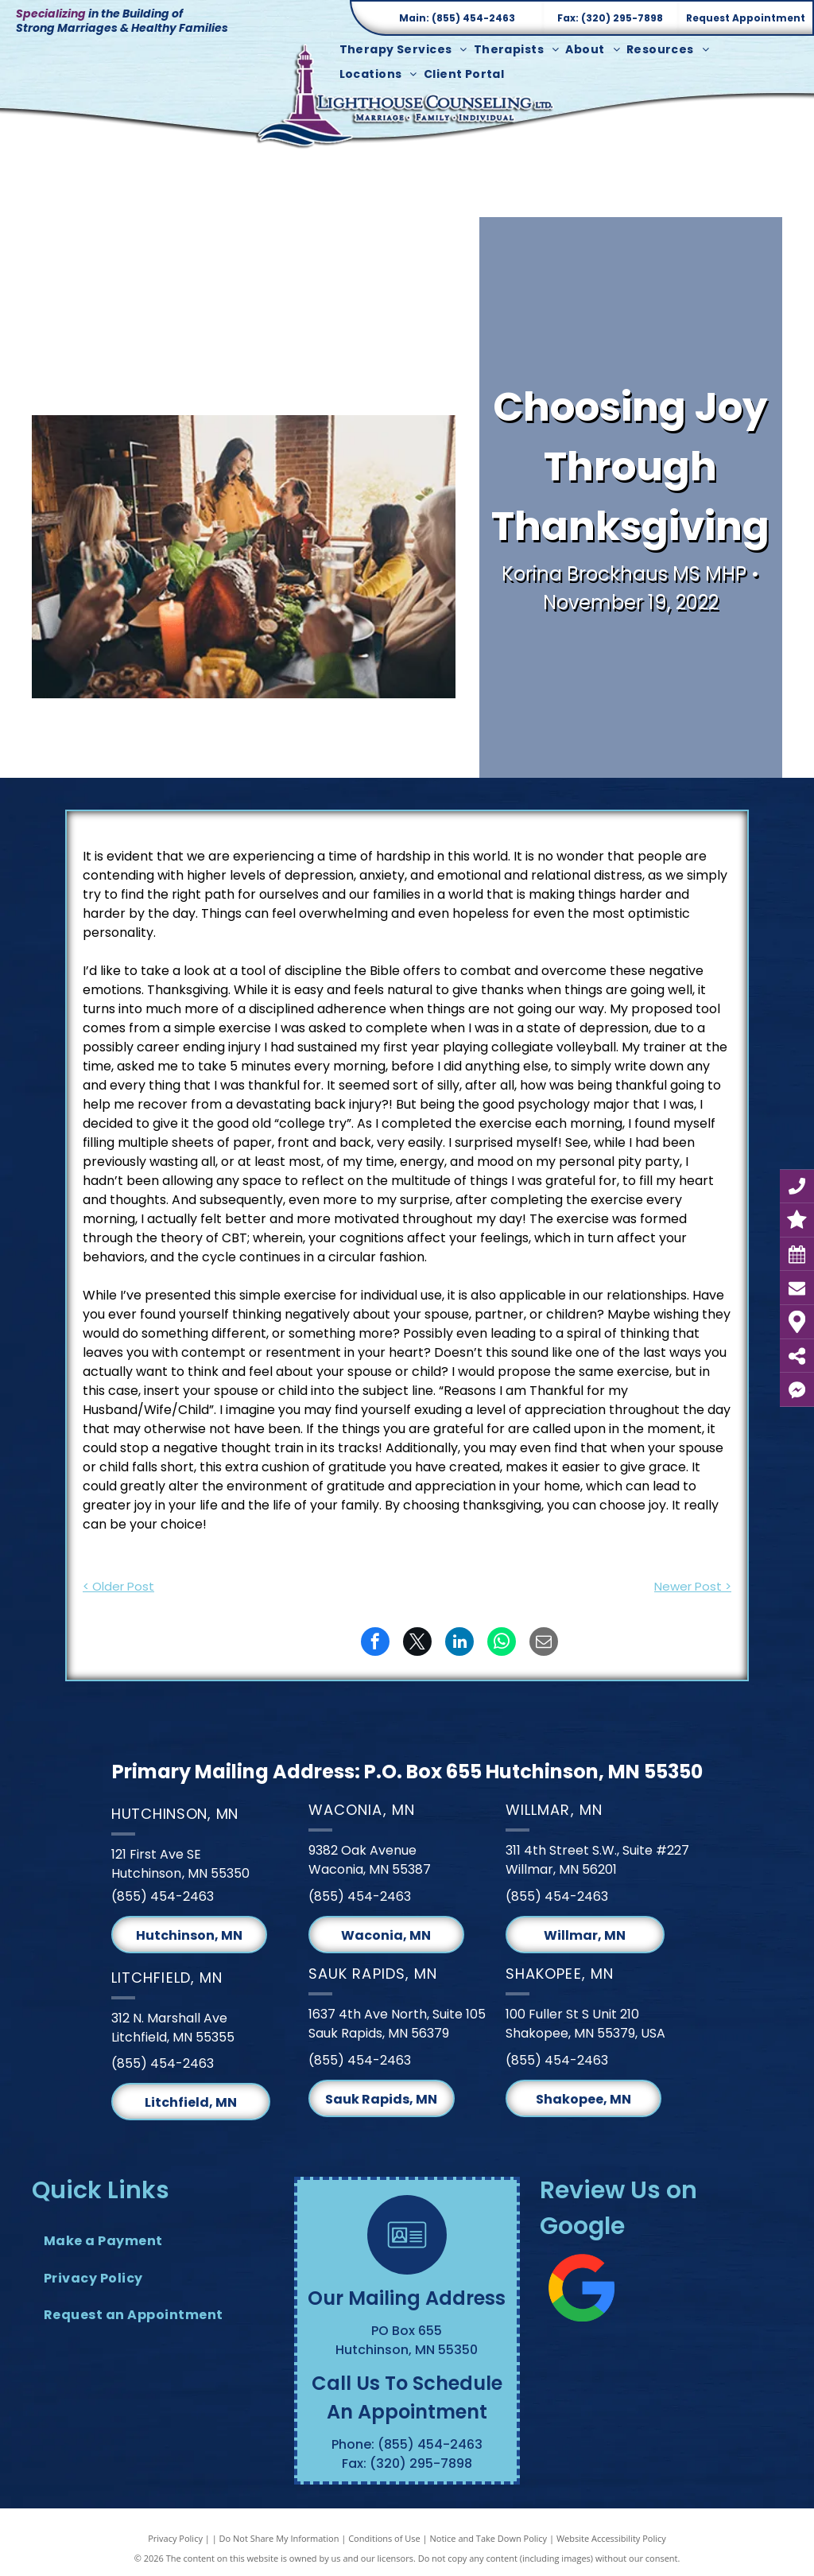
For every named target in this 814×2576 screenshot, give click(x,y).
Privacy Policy (175, 2538)
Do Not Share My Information (279, 2538)
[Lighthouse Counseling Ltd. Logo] (407, 94)
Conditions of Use (384, 2538)
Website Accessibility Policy (611, 2538)
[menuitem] (406, 49)
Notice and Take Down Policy (489, 2538)
